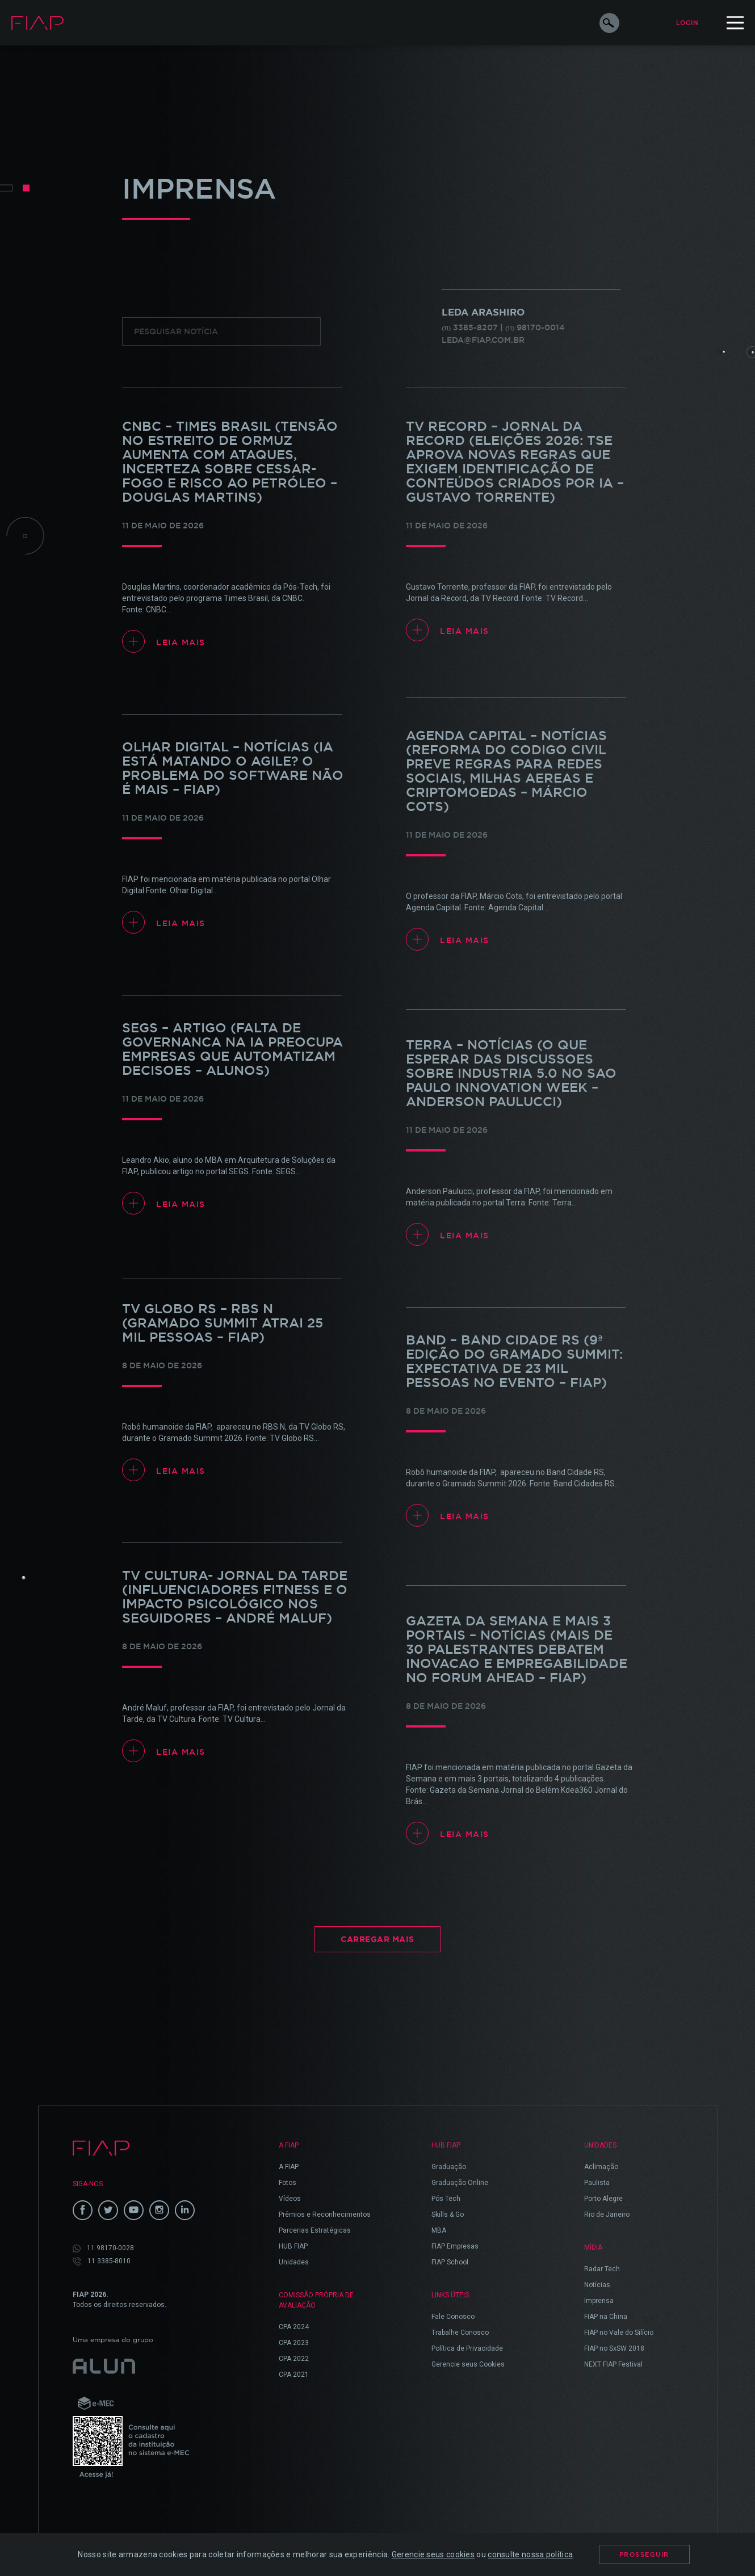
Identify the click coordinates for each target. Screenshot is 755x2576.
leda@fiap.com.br (483, 339)
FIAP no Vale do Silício (618, 2333)
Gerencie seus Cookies (468, 2364)
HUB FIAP (293, 2246)
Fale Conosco (453, 2317)
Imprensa (599, 2301)
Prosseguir (644, 2554)
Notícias (597, 2285)
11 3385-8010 (102, 2261)
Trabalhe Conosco (460, 2333)
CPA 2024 (294, 2327)
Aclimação (601, 2167)
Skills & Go (447, 2214)
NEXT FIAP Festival (613, 2364)
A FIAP (289, 2167)
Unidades (294, 2262)
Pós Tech (445, 2199)
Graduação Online (459, 2183)
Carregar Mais (377, 1939)
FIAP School (449, 2262)
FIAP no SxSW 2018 (614, 2348)
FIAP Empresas (455, 2246)
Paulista (597, 2183)
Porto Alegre (603, 2199)
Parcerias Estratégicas (315, 2230)
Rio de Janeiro (607, 2214)
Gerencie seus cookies (433, 2554)
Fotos (287, 2183)
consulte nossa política (530, 2554)
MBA (438, 2230)
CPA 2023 (294, 2343)
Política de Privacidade (467, 2348)
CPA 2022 (294, 2359)
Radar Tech (602, 2269)
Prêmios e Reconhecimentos (325, 2214)
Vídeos (290, 2199)
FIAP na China (605, 2317)
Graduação (448, 2167)
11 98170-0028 (103, 2248)
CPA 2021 (294, 2375)
